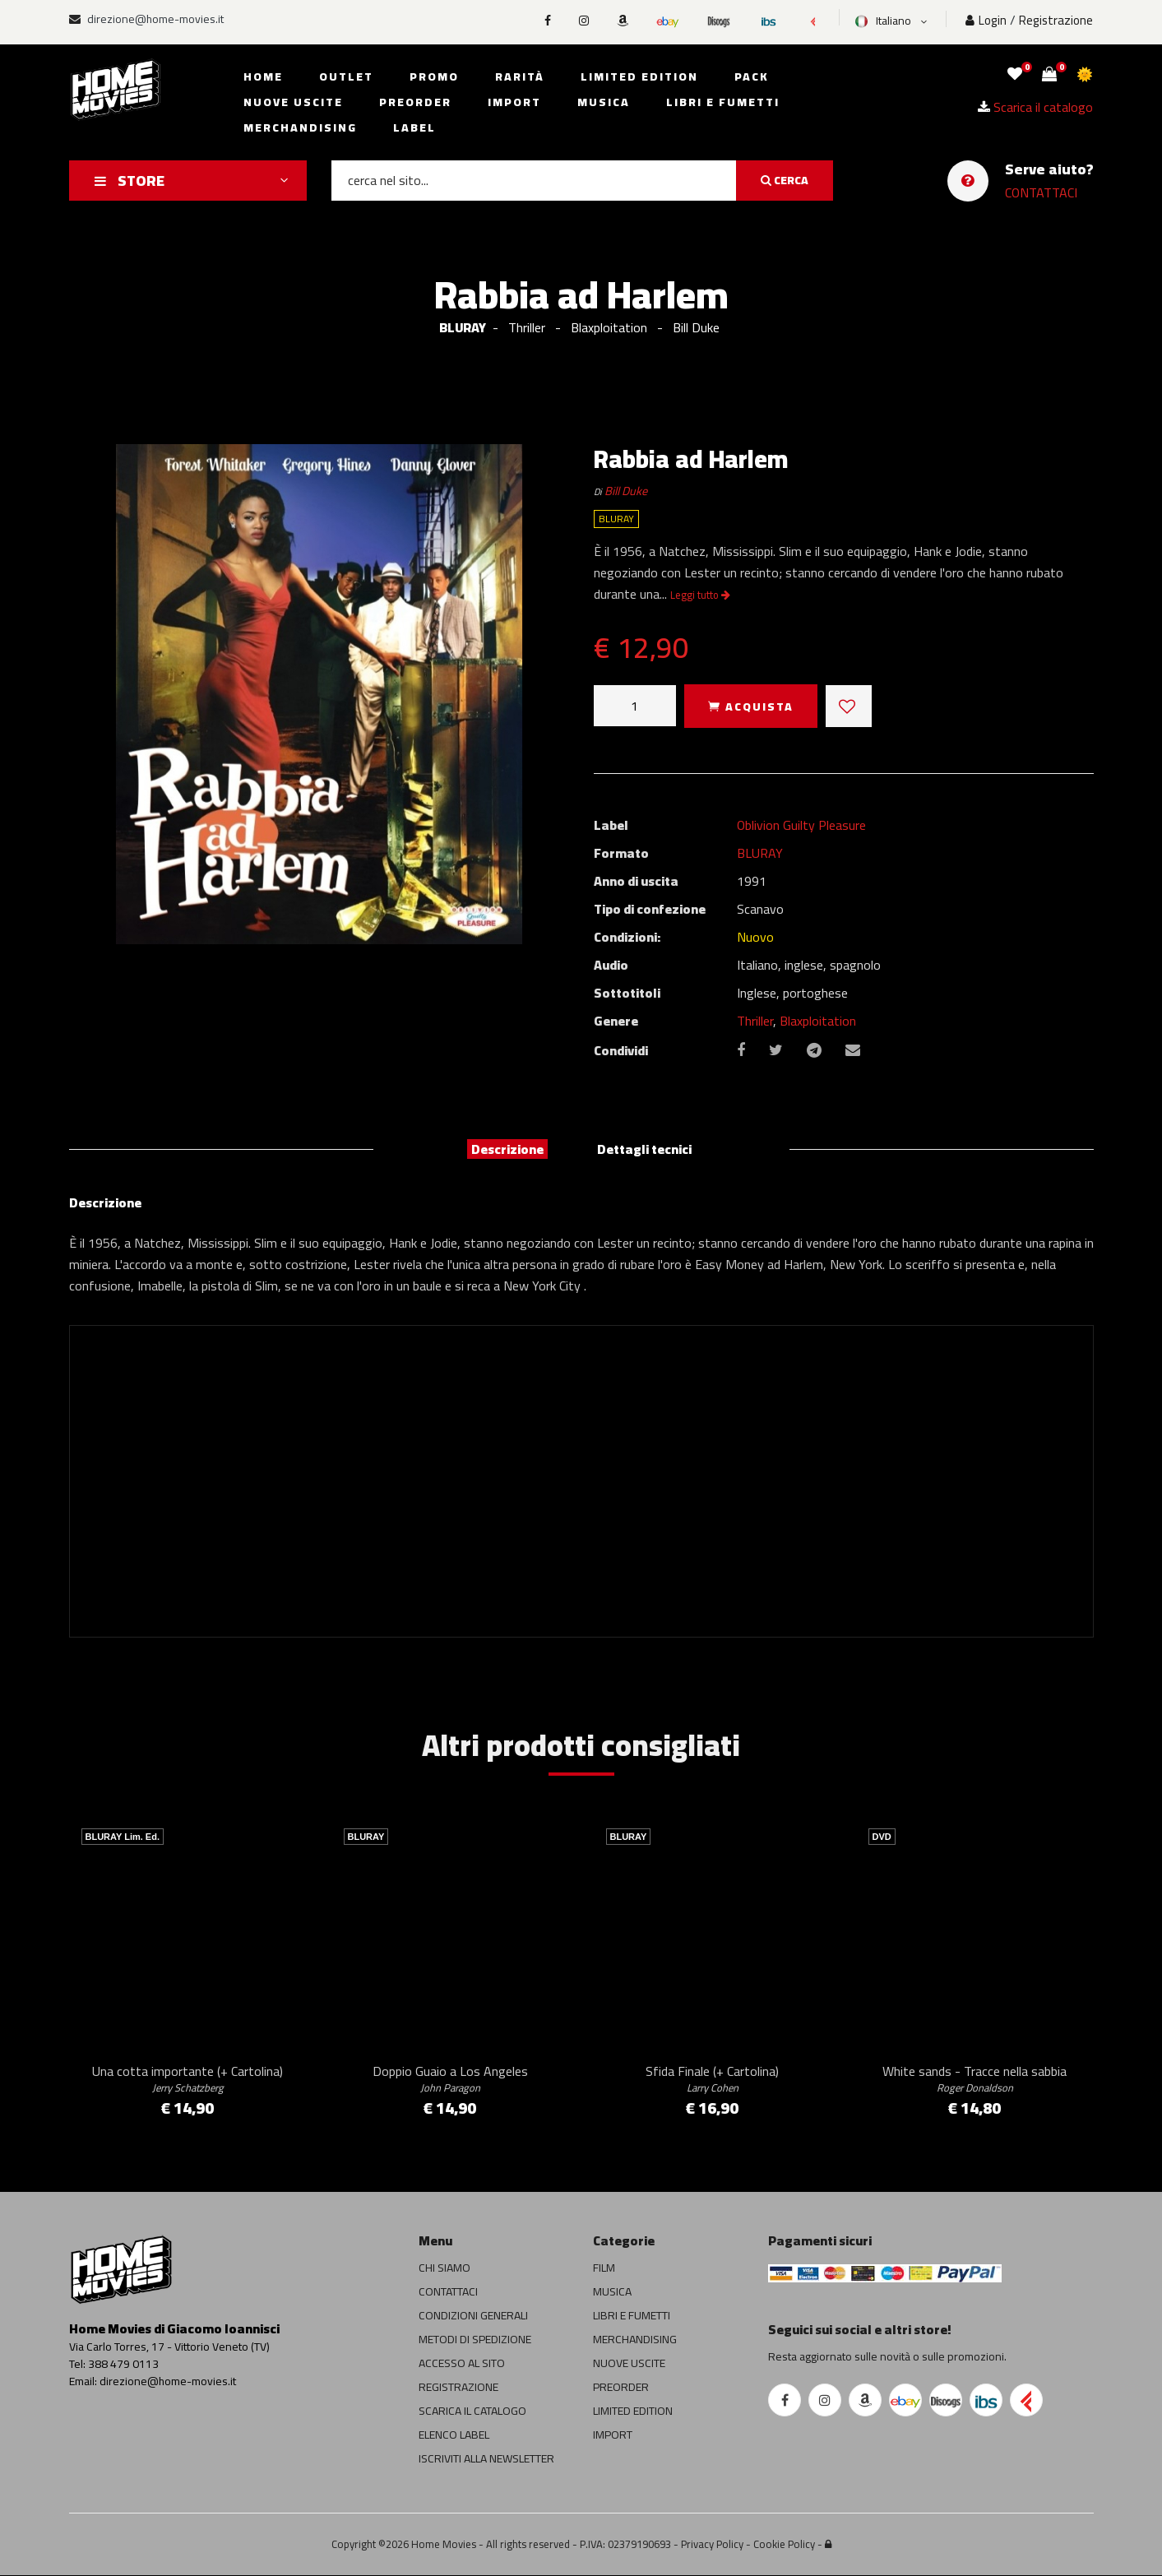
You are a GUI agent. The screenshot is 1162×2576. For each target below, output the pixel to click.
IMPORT (612, 2435)
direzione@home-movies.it (146, 19)
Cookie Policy (784, 2545)
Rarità (519, 76)
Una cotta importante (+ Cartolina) (187, 2078)
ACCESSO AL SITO (462, 2363)
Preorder (415, 102)
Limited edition (639, 76)
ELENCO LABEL (454, 2435)
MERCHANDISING (635, 2340)
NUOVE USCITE (629, 2363)
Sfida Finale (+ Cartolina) (712, 2078)
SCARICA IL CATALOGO (472, 2411)
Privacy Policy (712, 2545)
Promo (434, 76)
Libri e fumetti (723, 102)
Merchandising (300, 127)
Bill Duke (625, 491)
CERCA (784, 180)
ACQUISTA (751, 706)
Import (514, 102)
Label (414, 127)
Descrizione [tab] (507, 1149)
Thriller (755, 1020)
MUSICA (612, 2292)
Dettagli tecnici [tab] (644, 1149)
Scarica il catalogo (1035, 107)
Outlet (346, 76)
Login (986, 20)
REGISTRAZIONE (458, 2387)
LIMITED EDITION (633, 2411)
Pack (751, 76)
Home (263, 76)
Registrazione (1056, 20)
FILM (604, 2268)
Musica (603, 102)
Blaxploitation (818, 1020)
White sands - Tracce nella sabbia (974, 2078)
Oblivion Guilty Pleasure (801, 825)
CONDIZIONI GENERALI (473, 2316)
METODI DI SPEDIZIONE (475, 2340)
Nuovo (755, 936)
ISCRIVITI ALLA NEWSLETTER (486, 2459)
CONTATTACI (1041, 192)
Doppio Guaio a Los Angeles (450, 2078)
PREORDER (621, 2387)
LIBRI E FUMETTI (631, 2316)
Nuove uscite (293, 102)
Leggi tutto (700, 595)
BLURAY (462, 327)
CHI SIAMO (444, 2268)
